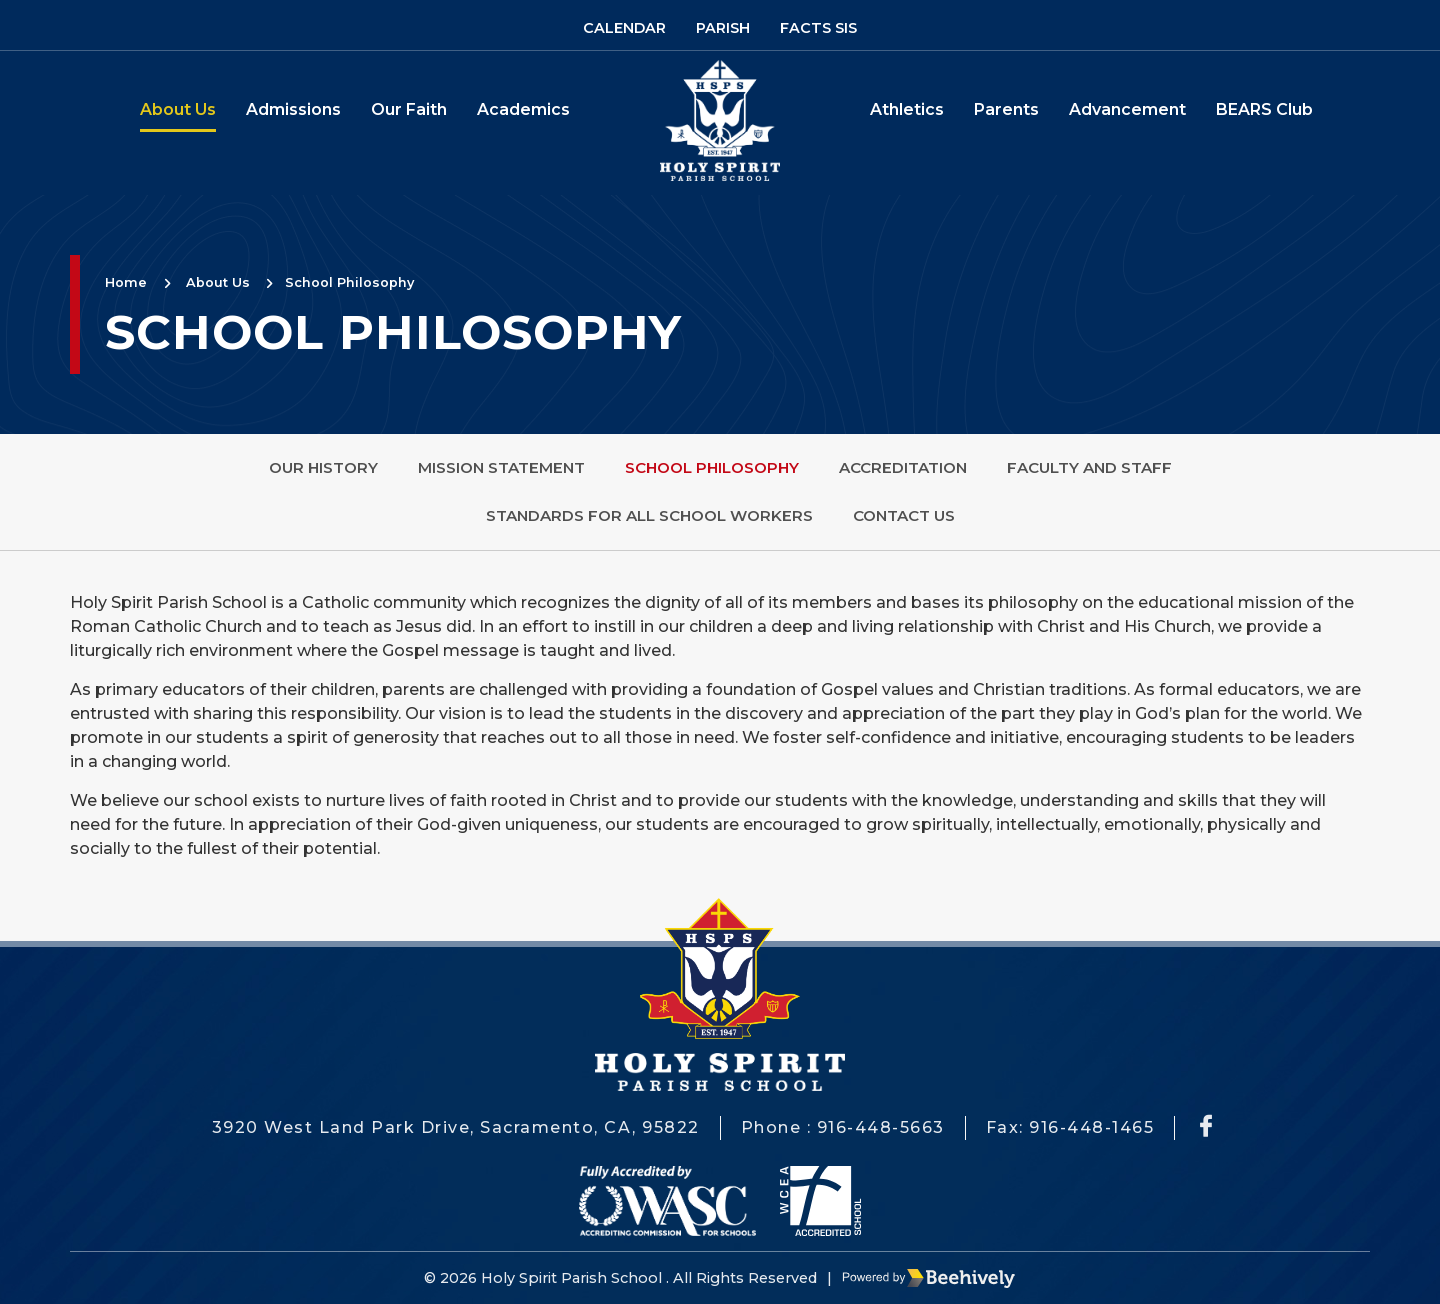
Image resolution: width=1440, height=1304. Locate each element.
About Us (178, 109)
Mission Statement (501, 467)
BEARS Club (1264, 109)
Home (126, 282)
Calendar (624, 28)
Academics (523, 109)
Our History (323, 467)
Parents (1006, 109)
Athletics (907, 109)
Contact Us (904, 515)
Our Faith (409, 109)
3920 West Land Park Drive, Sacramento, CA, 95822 (456, 1127)
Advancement (1127, 109)
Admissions (293, 109)
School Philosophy (349, 282)
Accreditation (903, 467)
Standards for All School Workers (649, 515)
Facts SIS (818, 28)
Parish (723, 28)
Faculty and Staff (1089, 467)
